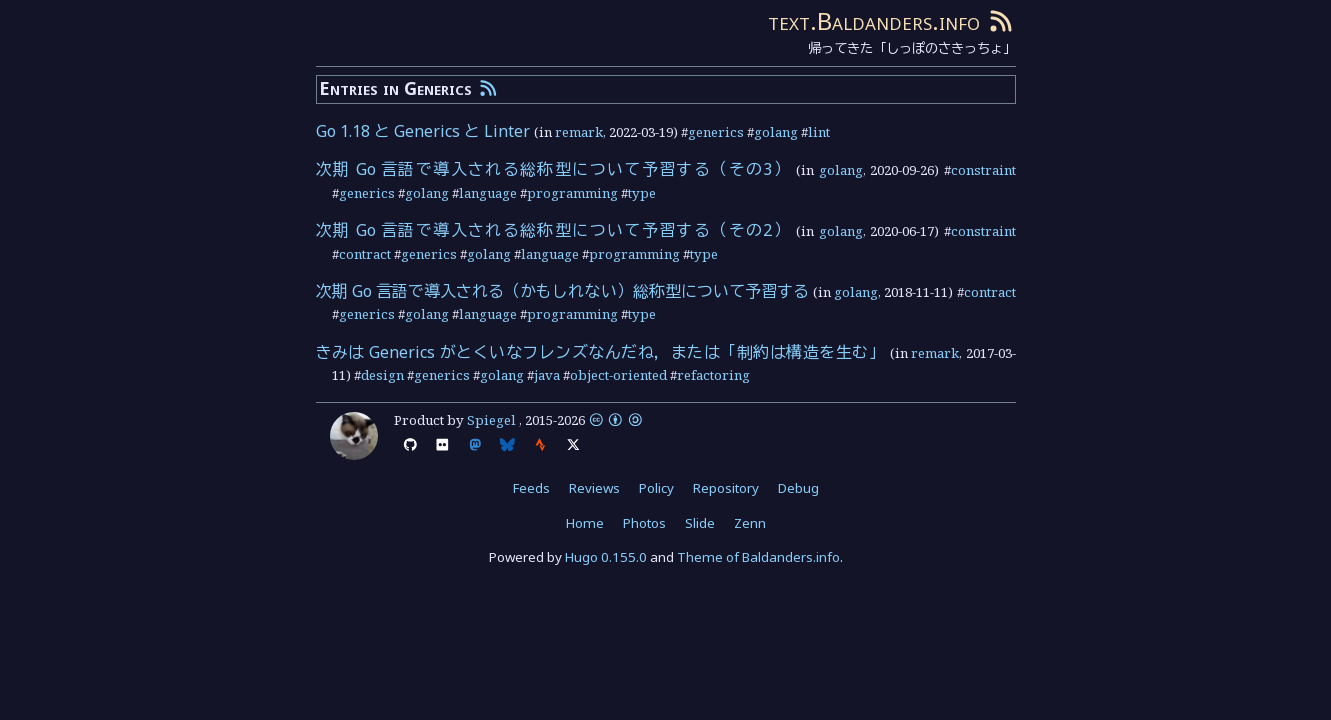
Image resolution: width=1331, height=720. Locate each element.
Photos (644, 523)
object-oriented (618, 375)
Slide (700, 523)
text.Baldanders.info (874, 20)
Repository (726, 488)
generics (716, 132)
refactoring (713, 375)
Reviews (594, 488)
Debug (798, 488)
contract (365, 254)
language (488, 193)
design (382, 375)
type (642, 193)
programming (572, 193)
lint (819, 132)
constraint (983, 170)
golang (776, 132)
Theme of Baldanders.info (758, 557)
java (547, 375)
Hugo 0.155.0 (606, 557)
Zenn (750, 523)
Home (585, 523)
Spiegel (491, 420)
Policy (656, 488)
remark (579, 132)
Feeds (531, 488)
